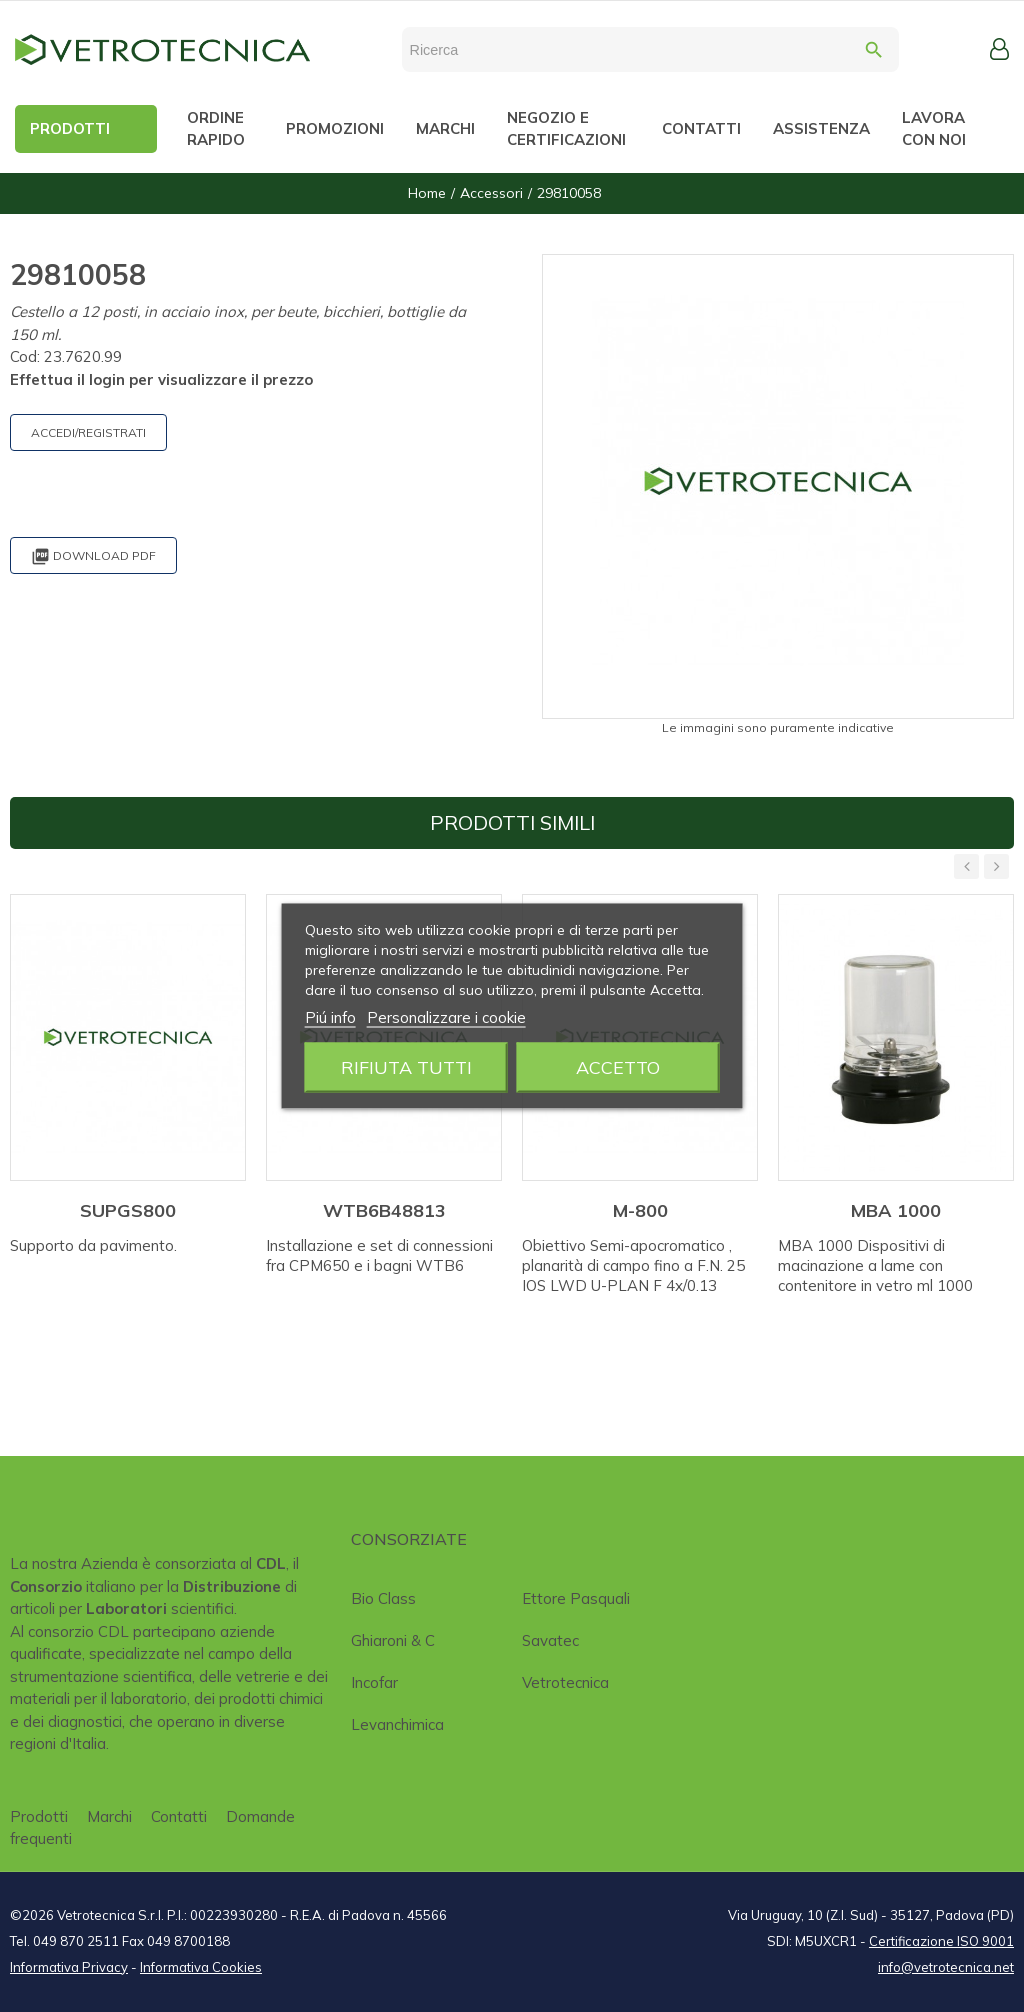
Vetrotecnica (565, 1682)
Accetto (618, 1067)
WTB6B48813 (384, 1210)
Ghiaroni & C (393, 1640)
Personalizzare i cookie (446, 1017)
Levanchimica (397, 1724)
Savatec (550, 1640)
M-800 (640, 1210)
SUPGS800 (128, 1210)
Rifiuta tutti (406, 1067)
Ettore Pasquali (576, 1598)
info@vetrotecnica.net (946, 1967)
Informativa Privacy (69, 1967)
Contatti (179, 1816)
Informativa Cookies (201, 1967)
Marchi (109, 1816)
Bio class (383, 1598)
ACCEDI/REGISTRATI (88, 432)
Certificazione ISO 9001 (941, 1941)
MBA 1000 (896, 1210)
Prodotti (39, 1816)
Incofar (374, 1682)
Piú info (330, 1017)
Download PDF (93, 556)
